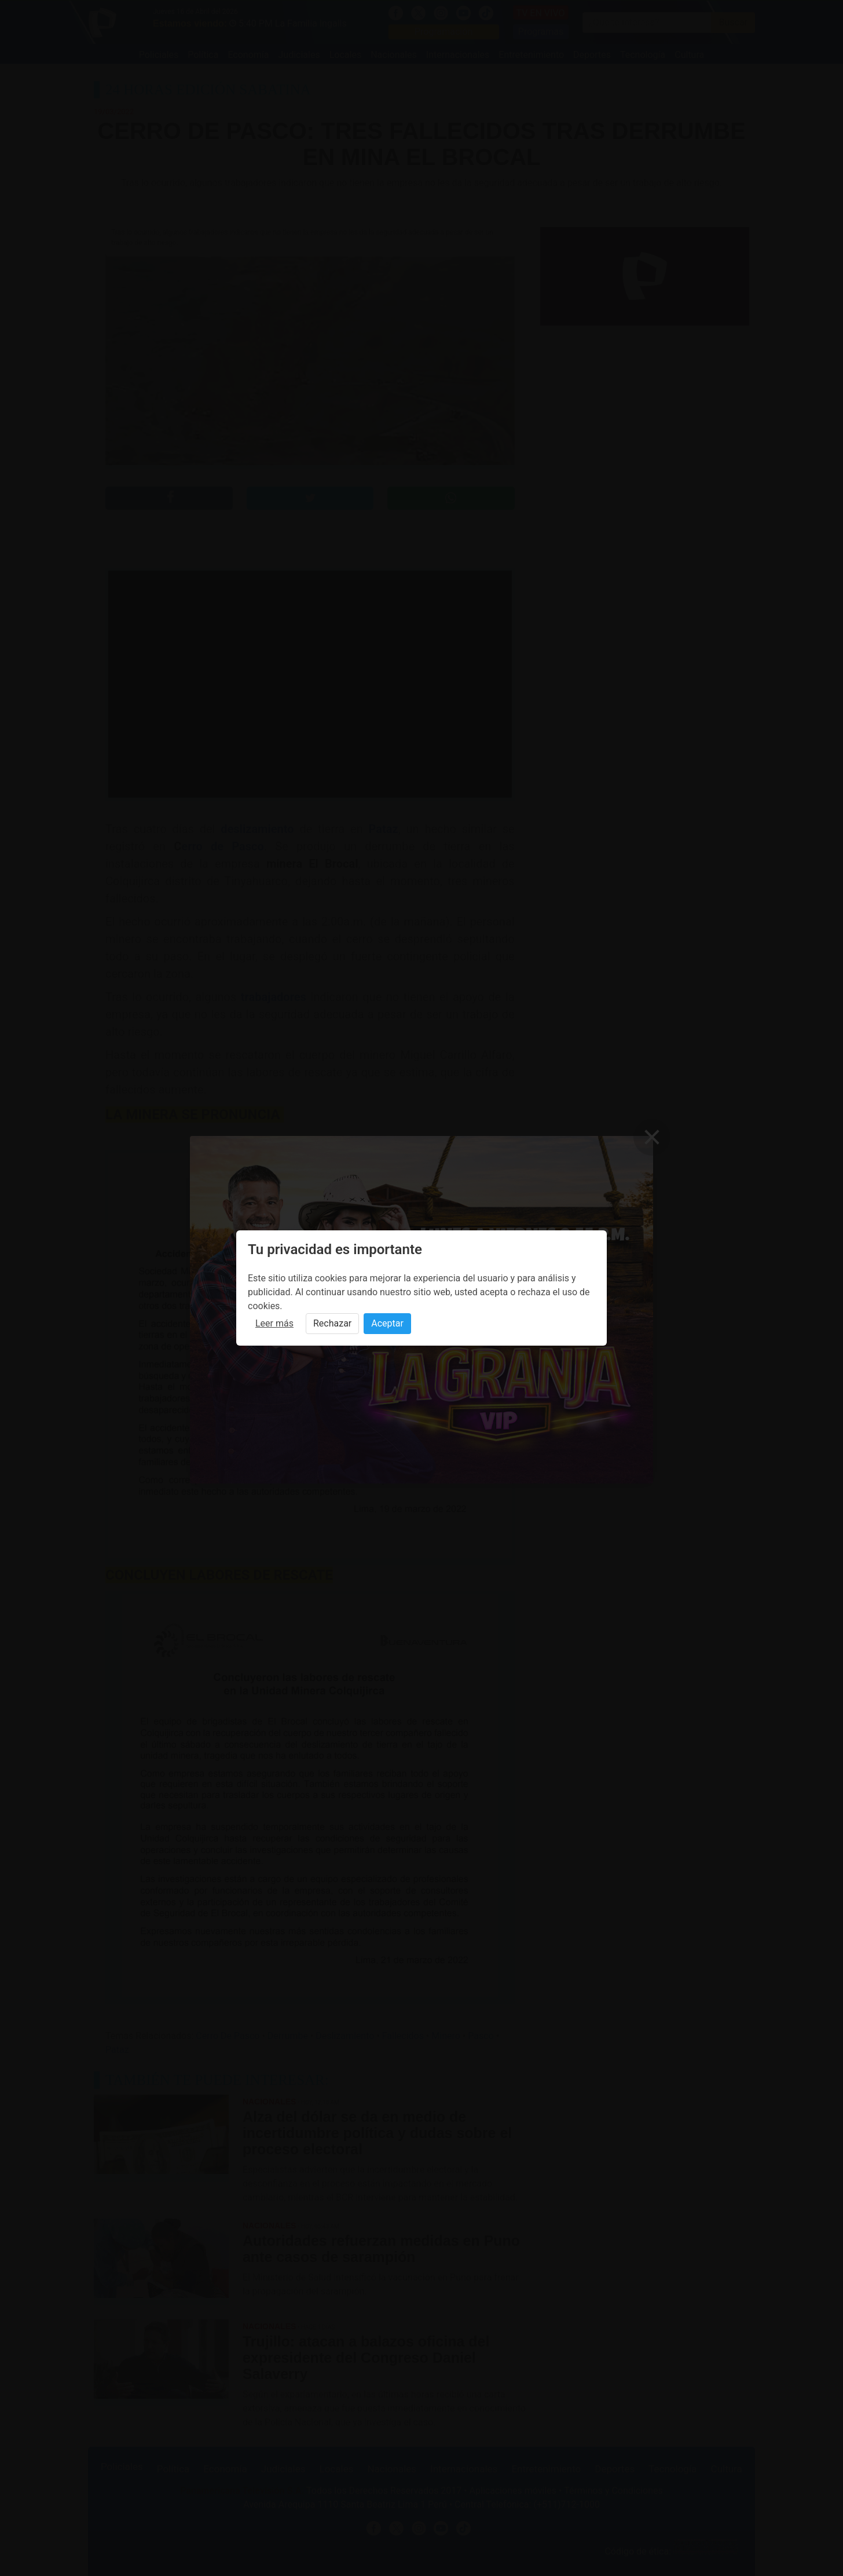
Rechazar (332, 1323)
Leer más (274, 1323)
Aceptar (387, 1323)
